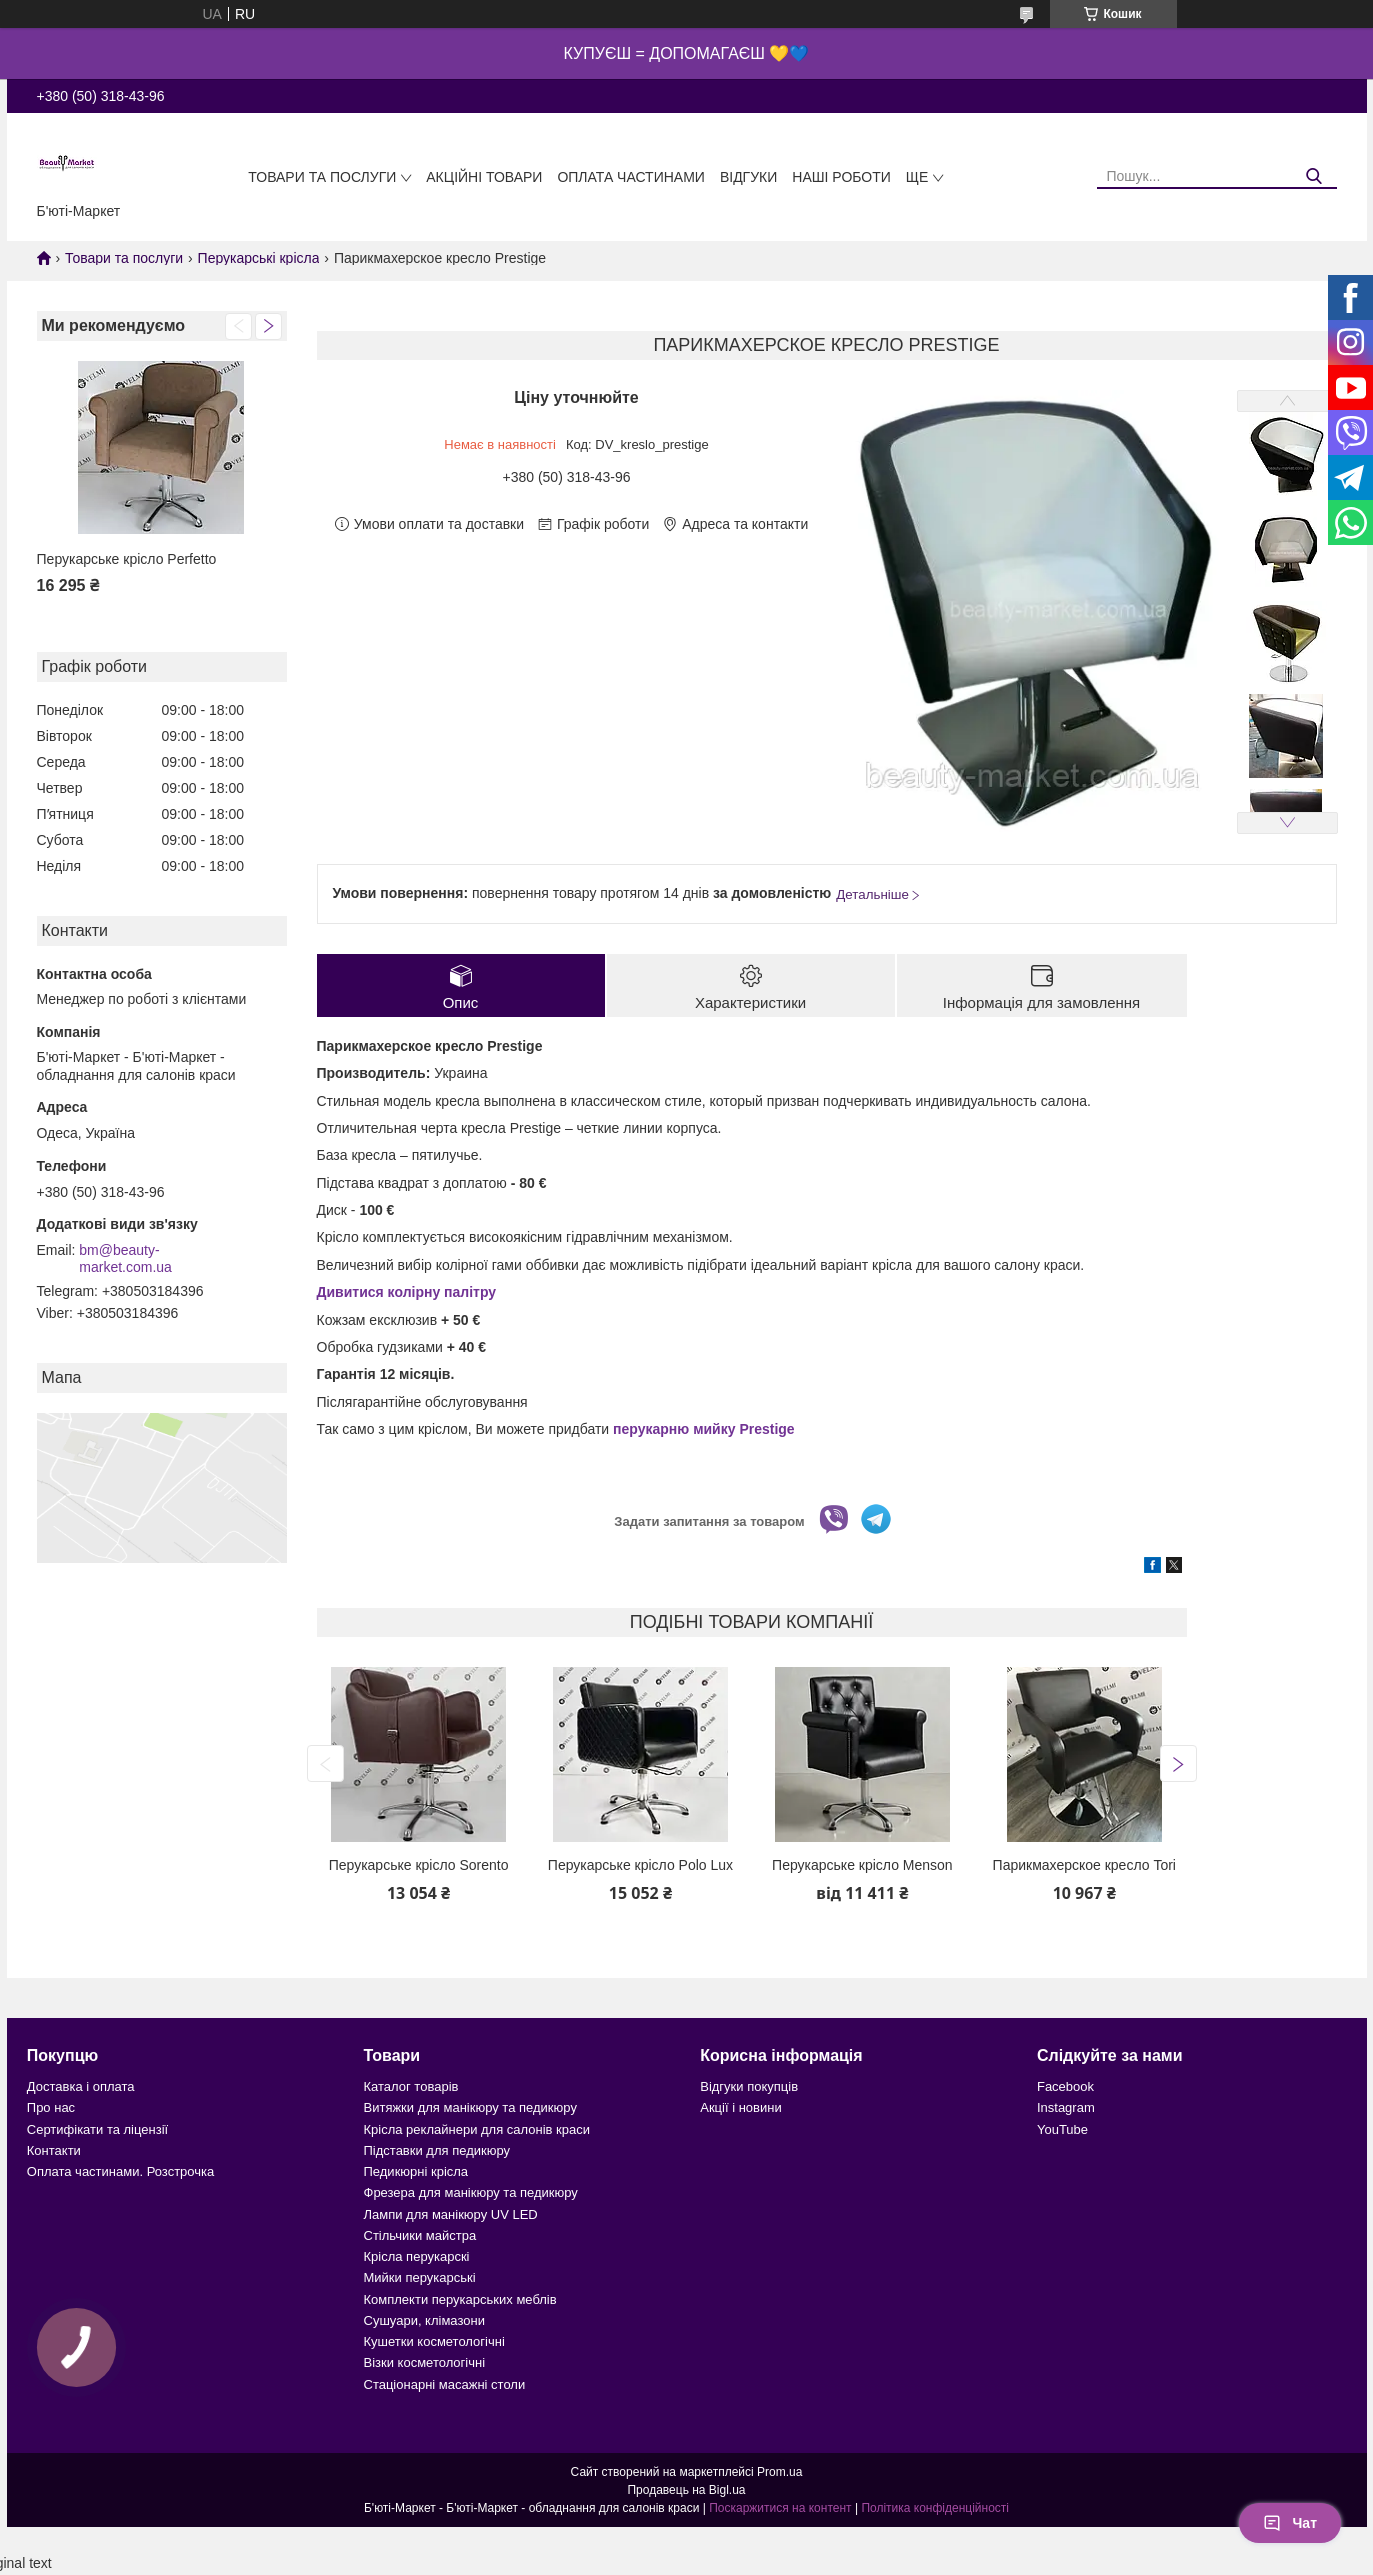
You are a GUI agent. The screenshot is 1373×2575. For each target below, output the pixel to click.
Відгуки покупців (749, 2086)
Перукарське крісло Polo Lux (640, 1865)
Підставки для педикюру (437, 2150)
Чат (1290, 2523)
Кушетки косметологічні (434, 2341)
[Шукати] (1314, 176)
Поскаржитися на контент (780, 2508)
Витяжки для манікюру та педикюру (470, 2107)
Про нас (51, 2107)
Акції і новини (740, 2107)
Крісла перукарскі (417, 2256)
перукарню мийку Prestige (704, 1429)
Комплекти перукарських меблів (460, 2299)
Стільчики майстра (420, 2235)
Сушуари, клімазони (424, 2320)
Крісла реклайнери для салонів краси (477, 2129)
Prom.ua (779, 2472)
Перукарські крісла (259, 258)
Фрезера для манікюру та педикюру (471, 2192)
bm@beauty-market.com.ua (125, 1259)
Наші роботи (841, 177)
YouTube (1062, 2129)
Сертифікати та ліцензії (97, 2129)
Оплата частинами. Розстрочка (120, 2171)
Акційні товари (484, 177)
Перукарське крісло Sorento (419, 1865)
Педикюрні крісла (416, 2171)
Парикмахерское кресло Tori (1084, 1865)
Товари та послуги (322, 177)
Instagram (1066, 2107)
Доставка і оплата (81, 2086)
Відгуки (748, 177)
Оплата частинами (631, 177)
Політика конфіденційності (935, 2508)
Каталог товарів (411, 2086)
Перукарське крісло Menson (862, 1865)
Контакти (54, 2150)
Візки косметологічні (425, 2362)
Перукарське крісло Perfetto (127, 559)
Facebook (1065, 2086)
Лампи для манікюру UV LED (451, 2214)
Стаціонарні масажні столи (445, 2384)
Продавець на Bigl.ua (686, 2490)
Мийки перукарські (420, 2277)
